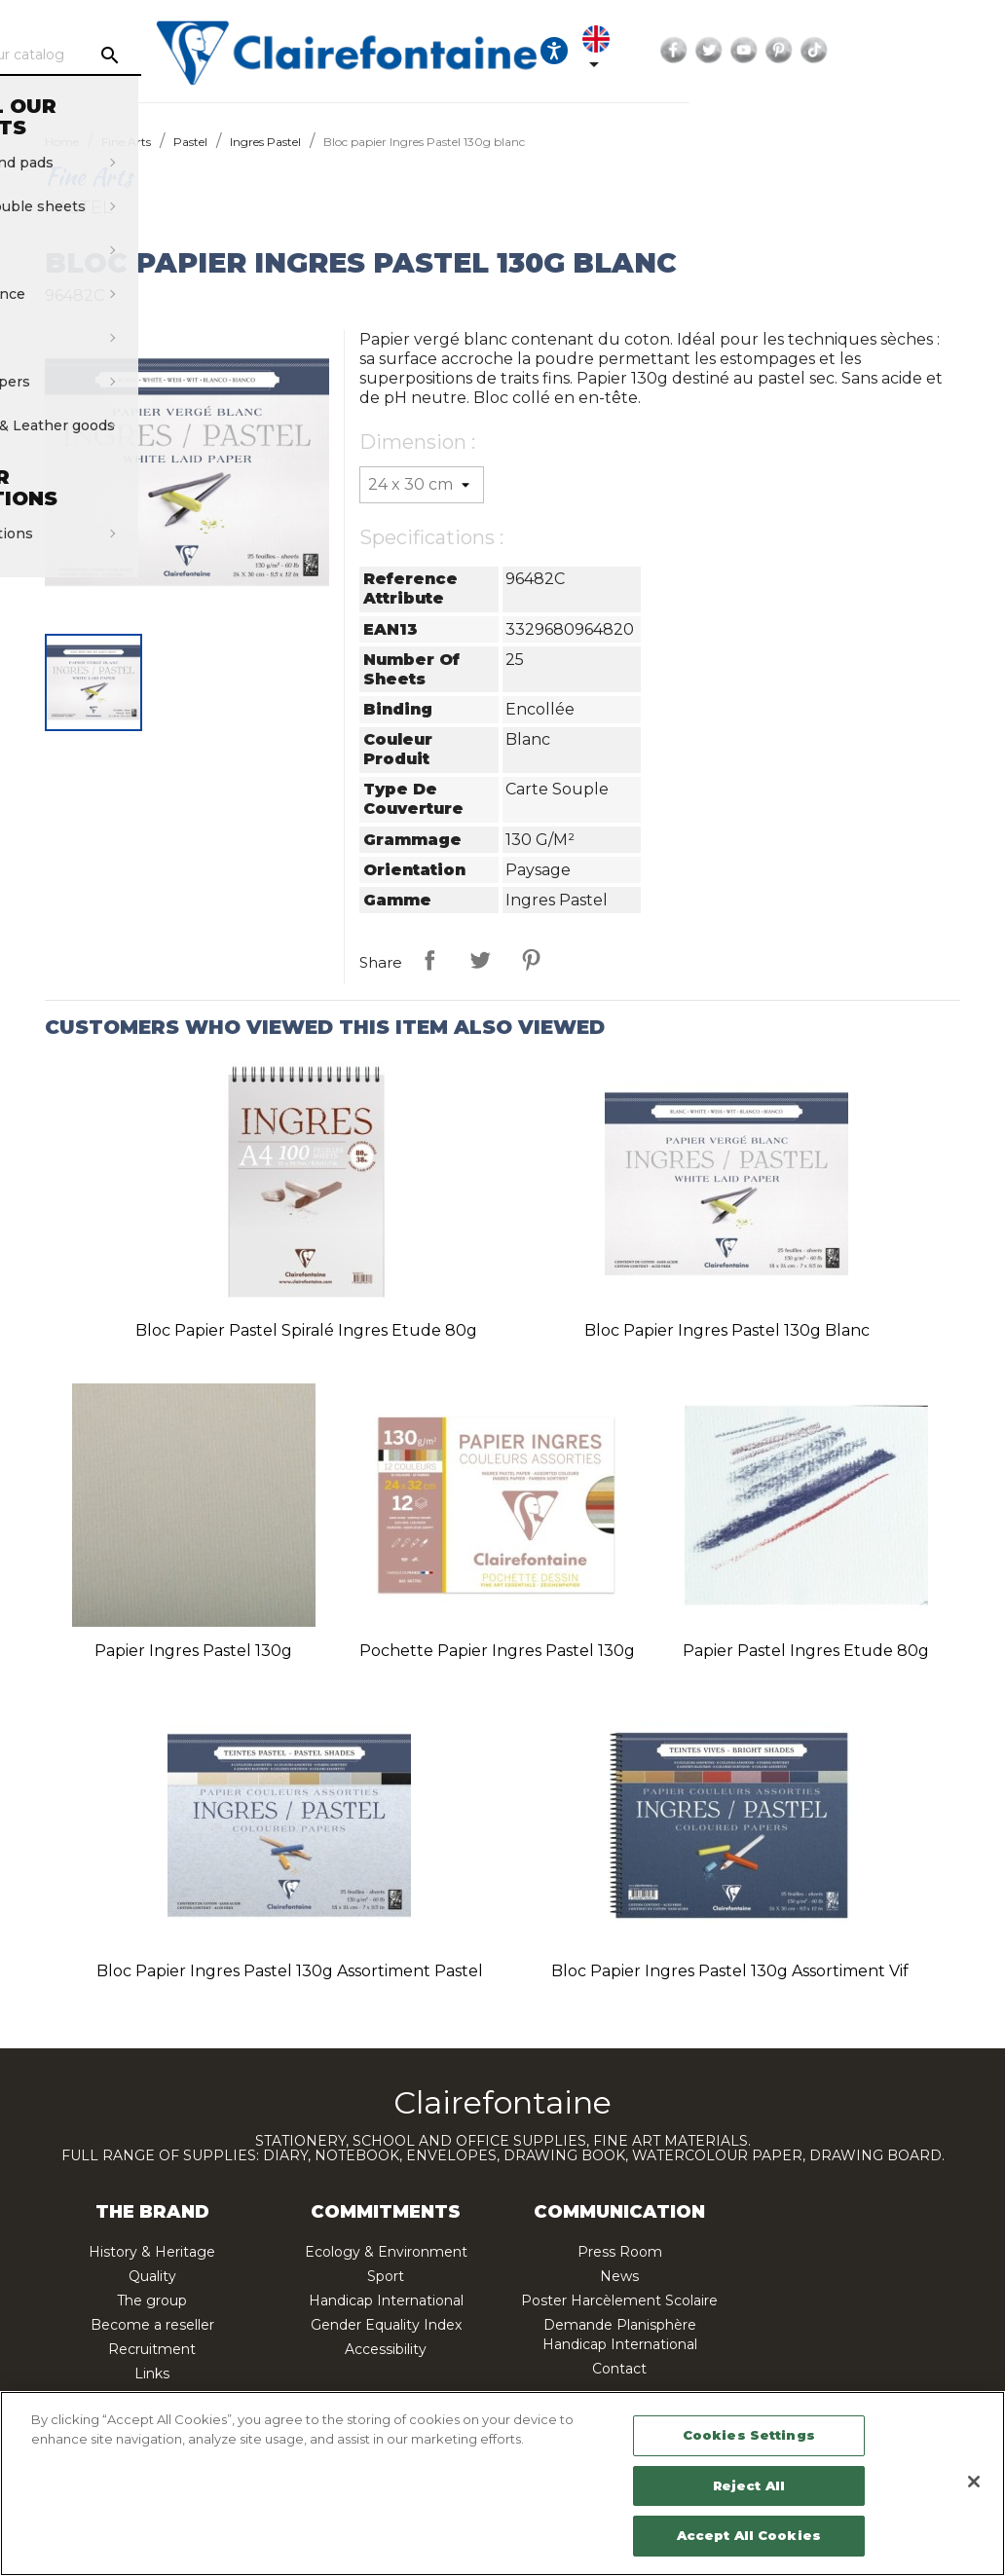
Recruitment (152, 2349)
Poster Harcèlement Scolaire (619, 2300)
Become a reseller (152, 2325)
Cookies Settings (749, 2435)
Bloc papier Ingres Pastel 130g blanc (727, 1330)
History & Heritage (152, 2252)
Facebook (859, 50)
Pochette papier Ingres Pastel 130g (497, 1650)
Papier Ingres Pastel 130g (193, 1650)
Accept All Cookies (749, 2535)
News (619, 2276)
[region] (502, 2483)
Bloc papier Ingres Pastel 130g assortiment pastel (289, 1971)
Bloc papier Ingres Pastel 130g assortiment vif (730, 1971)
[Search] (185, 55)
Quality (152, 2276)
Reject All (749, 2485)
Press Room (619, 2252)
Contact (619, 2368)
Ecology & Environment (386, 2252)
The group (152, 2300)
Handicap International (386, 2300)
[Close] (973, 2481)
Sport (385, 2276)
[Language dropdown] (775, 50)
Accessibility (386, 2349)
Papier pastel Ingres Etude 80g (806, 1650)
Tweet (480, 959)
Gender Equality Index (386, 2325)
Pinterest (964, 50)
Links (151, 2373)
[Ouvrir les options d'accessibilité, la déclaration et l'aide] (719, 50)
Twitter (894, 50)
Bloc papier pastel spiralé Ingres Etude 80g (306, 1330)
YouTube (929, 50)
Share (429, 959)
